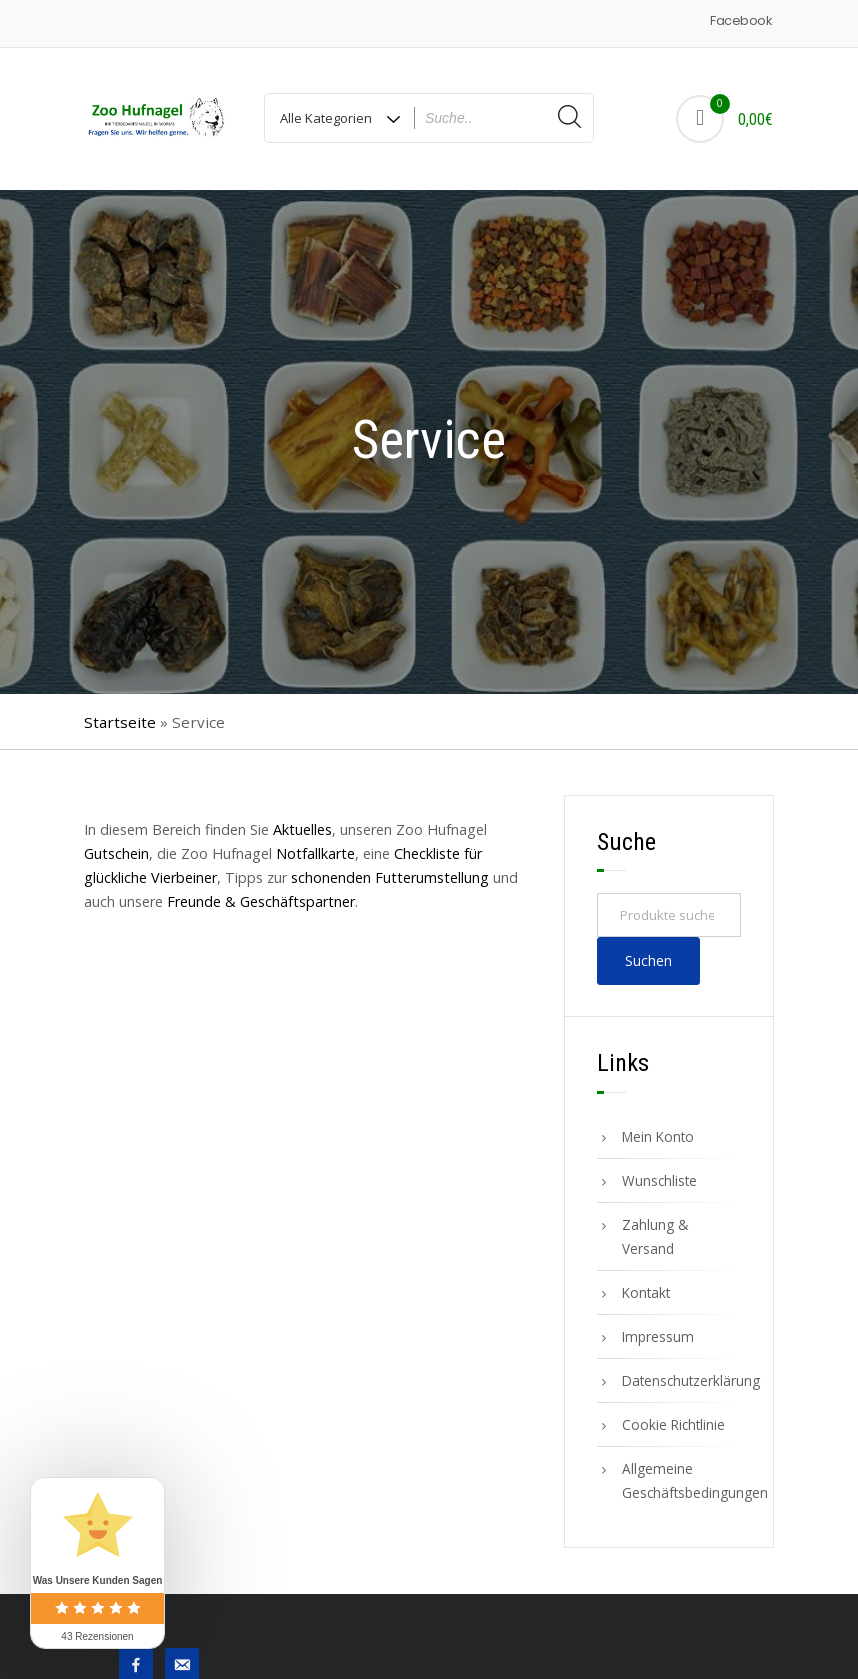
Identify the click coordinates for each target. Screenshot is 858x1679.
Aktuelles (302, 829)
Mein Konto (658, 1136)
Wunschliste (659, 1180)
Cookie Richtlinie (673, 1424)
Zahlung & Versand (655, 1236)
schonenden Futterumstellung (390, 877)
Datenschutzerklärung (681, 1380)
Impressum (658, 1336)
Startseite (120, 722)
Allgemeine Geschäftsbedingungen (681, 1480)
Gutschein (116, 853)
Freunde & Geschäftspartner (261, 901)
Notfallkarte (315, 853)
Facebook (740, 20)
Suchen (648, 960)
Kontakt (646, 1292)
